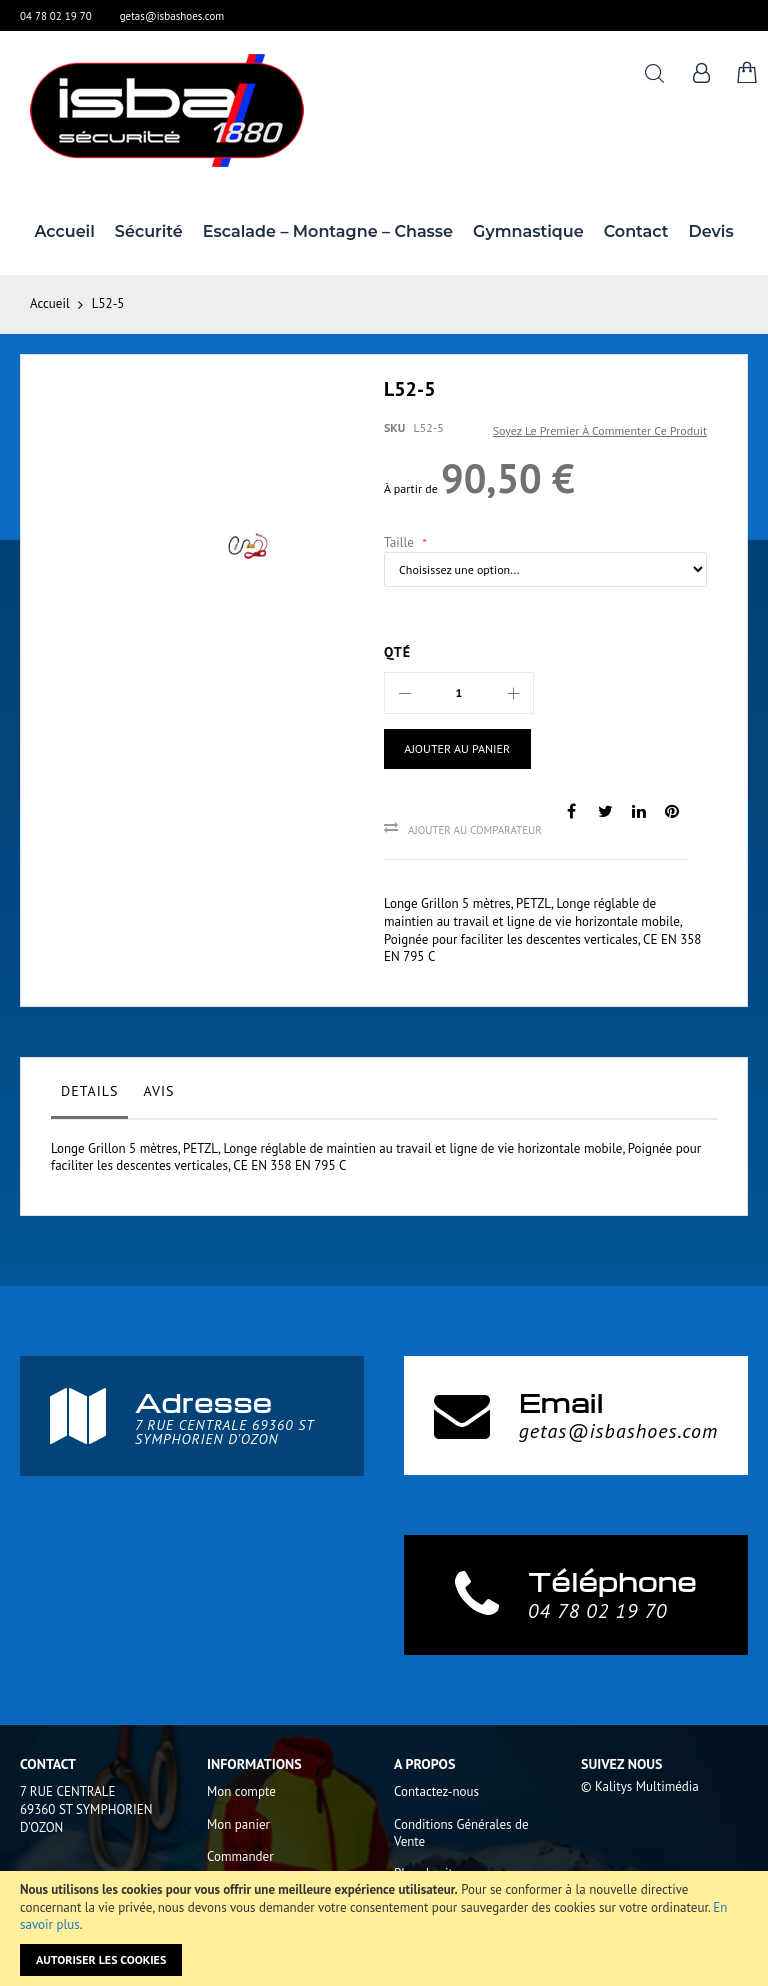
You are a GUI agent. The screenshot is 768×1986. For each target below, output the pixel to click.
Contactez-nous (436, 1791)
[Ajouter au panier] (457, 749)
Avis (158, 1091)
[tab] (89, 1096)
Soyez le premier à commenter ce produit (600, 430)
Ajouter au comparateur (475, 830)
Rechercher (654, 73)
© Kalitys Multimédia (640, 1786)
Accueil (50, 303)
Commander (240, 1856)
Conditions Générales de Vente (461, 1833)
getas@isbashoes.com (172, 16)
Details (89, 1091)
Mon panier (238, 1824)
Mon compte (241, 1791)
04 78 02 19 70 (56, 16)
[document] (384, 1928)
